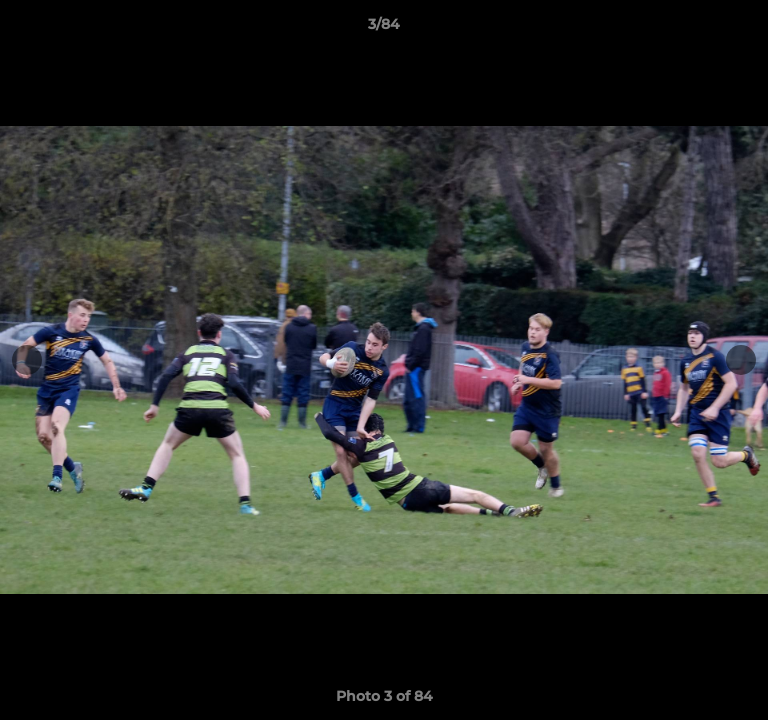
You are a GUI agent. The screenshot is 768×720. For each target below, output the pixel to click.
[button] (744, 29)
